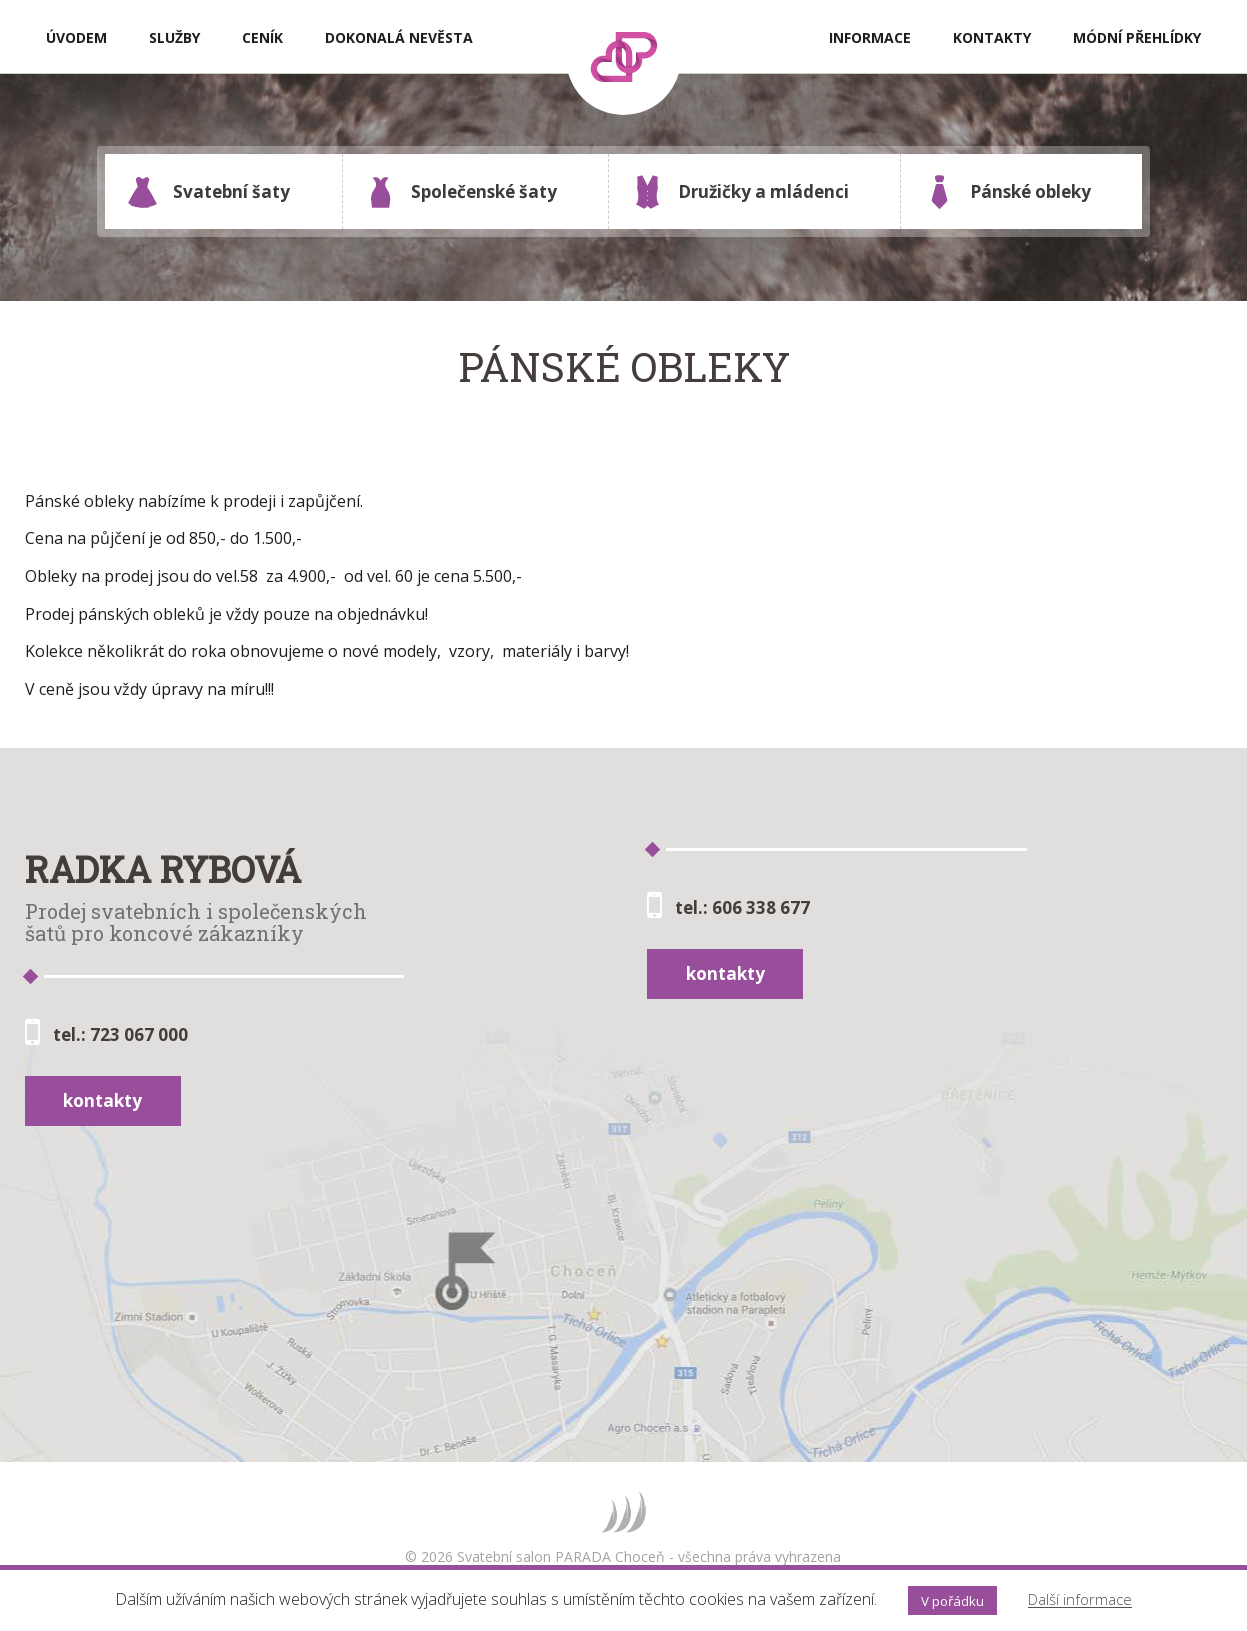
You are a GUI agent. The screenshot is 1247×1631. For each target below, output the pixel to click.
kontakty (102, 1100)
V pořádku (952, 1601)
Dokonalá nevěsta (399, 37)
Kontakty (992, 37)
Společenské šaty (460, 192)
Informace (870, 37)
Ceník (262, 37)
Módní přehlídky (1137, 37)
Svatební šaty (208, 192)
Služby (174, 37)
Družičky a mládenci (740, 192)
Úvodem (76, 37)
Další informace (1080, 1600)
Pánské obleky (1007, 192)
